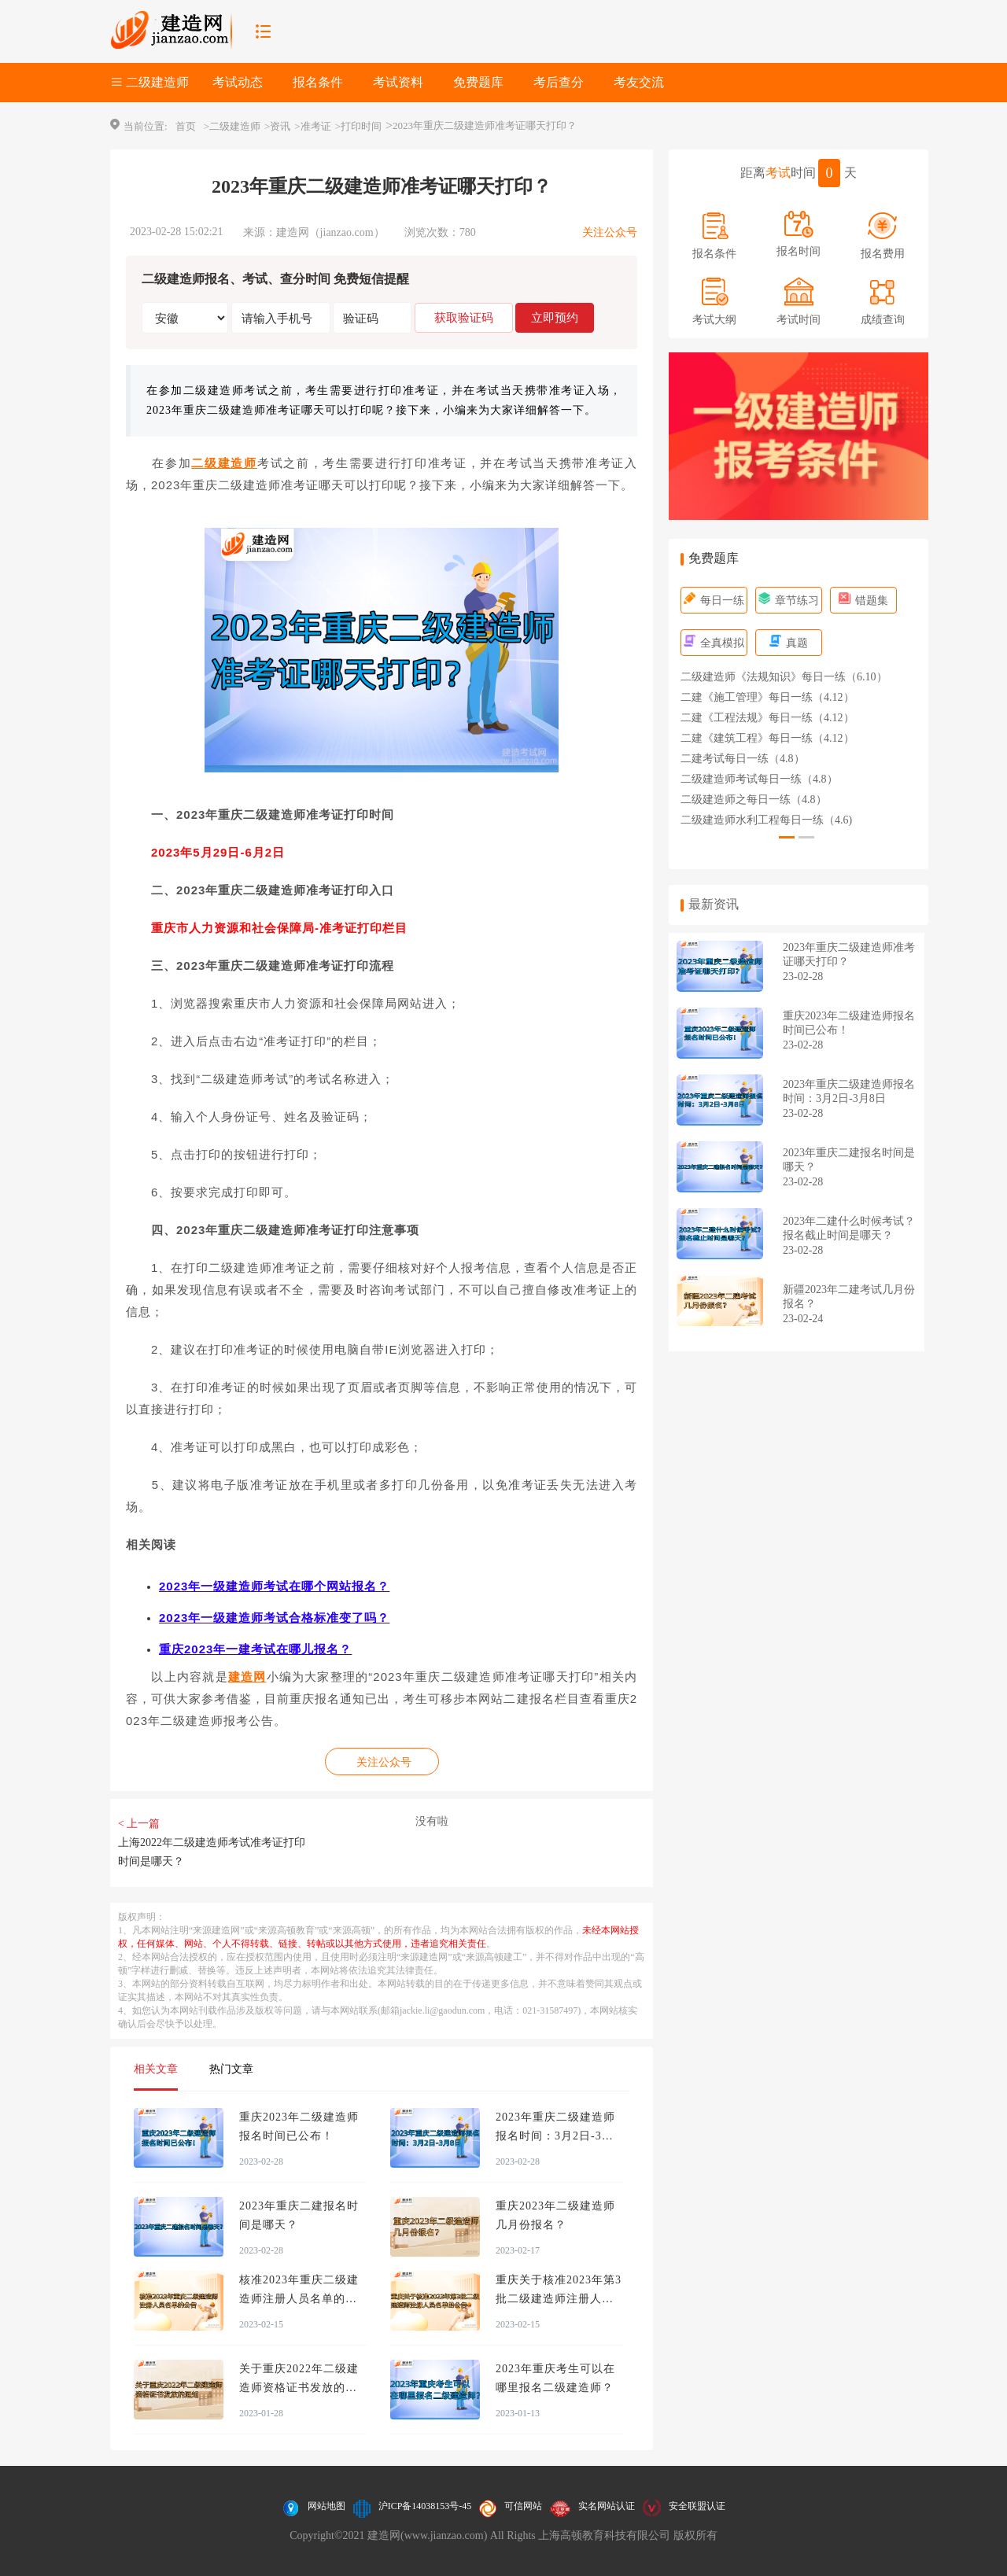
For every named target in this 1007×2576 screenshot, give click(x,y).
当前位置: (146, 126)
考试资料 (398, 82)
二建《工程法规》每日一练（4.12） (767, 718)
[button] (787, 837)
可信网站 (523, 2506)
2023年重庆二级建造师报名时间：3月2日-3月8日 (558, 2136)
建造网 (247, 1676)
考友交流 (639, 82)
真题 (788, 643)
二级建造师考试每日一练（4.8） (759, 779)
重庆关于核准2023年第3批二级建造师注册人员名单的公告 (559, 2299)
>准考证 (312, 126)
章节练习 (788, 600)
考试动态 (237, 82)
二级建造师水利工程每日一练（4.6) (766, 820)
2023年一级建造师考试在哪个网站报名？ (274, 1586)
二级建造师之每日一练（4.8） (754, 799)
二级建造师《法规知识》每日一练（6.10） (784, 677)
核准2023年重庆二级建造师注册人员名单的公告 (299, 2299)
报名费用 (883, 254)
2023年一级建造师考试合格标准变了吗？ (274, 1617)
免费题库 (478, 82)
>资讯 (277, 126)
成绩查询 (883, 320)
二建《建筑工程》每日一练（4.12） (767, 738)
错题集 (863, 600)
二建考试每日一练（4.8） (743, 759)
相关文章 (156, 2069)
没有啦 (431, 1821)
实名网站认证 (606, 2506)
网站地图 (326, 2506)
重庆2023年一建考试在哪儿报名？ (255, 1649)
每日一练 (714, 600)
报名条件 (318, 82)
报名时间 (798, 251)
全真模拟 (714, 643)
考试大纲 (714, 320)
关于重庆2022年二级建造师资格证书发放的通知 (299, 2387)
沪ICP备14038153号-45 (425, 2506)
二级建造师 (223, 463)
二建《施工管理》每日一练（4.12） (767, 697)
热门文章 (231, 2069)
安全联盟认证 (697, 2506)
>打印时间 (358, 126)
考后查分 (558, 82)
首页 (185, 126)
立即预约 (554, 317)
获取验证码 (463, 317)
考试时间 (798, 320)
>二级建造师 (232, 126)
